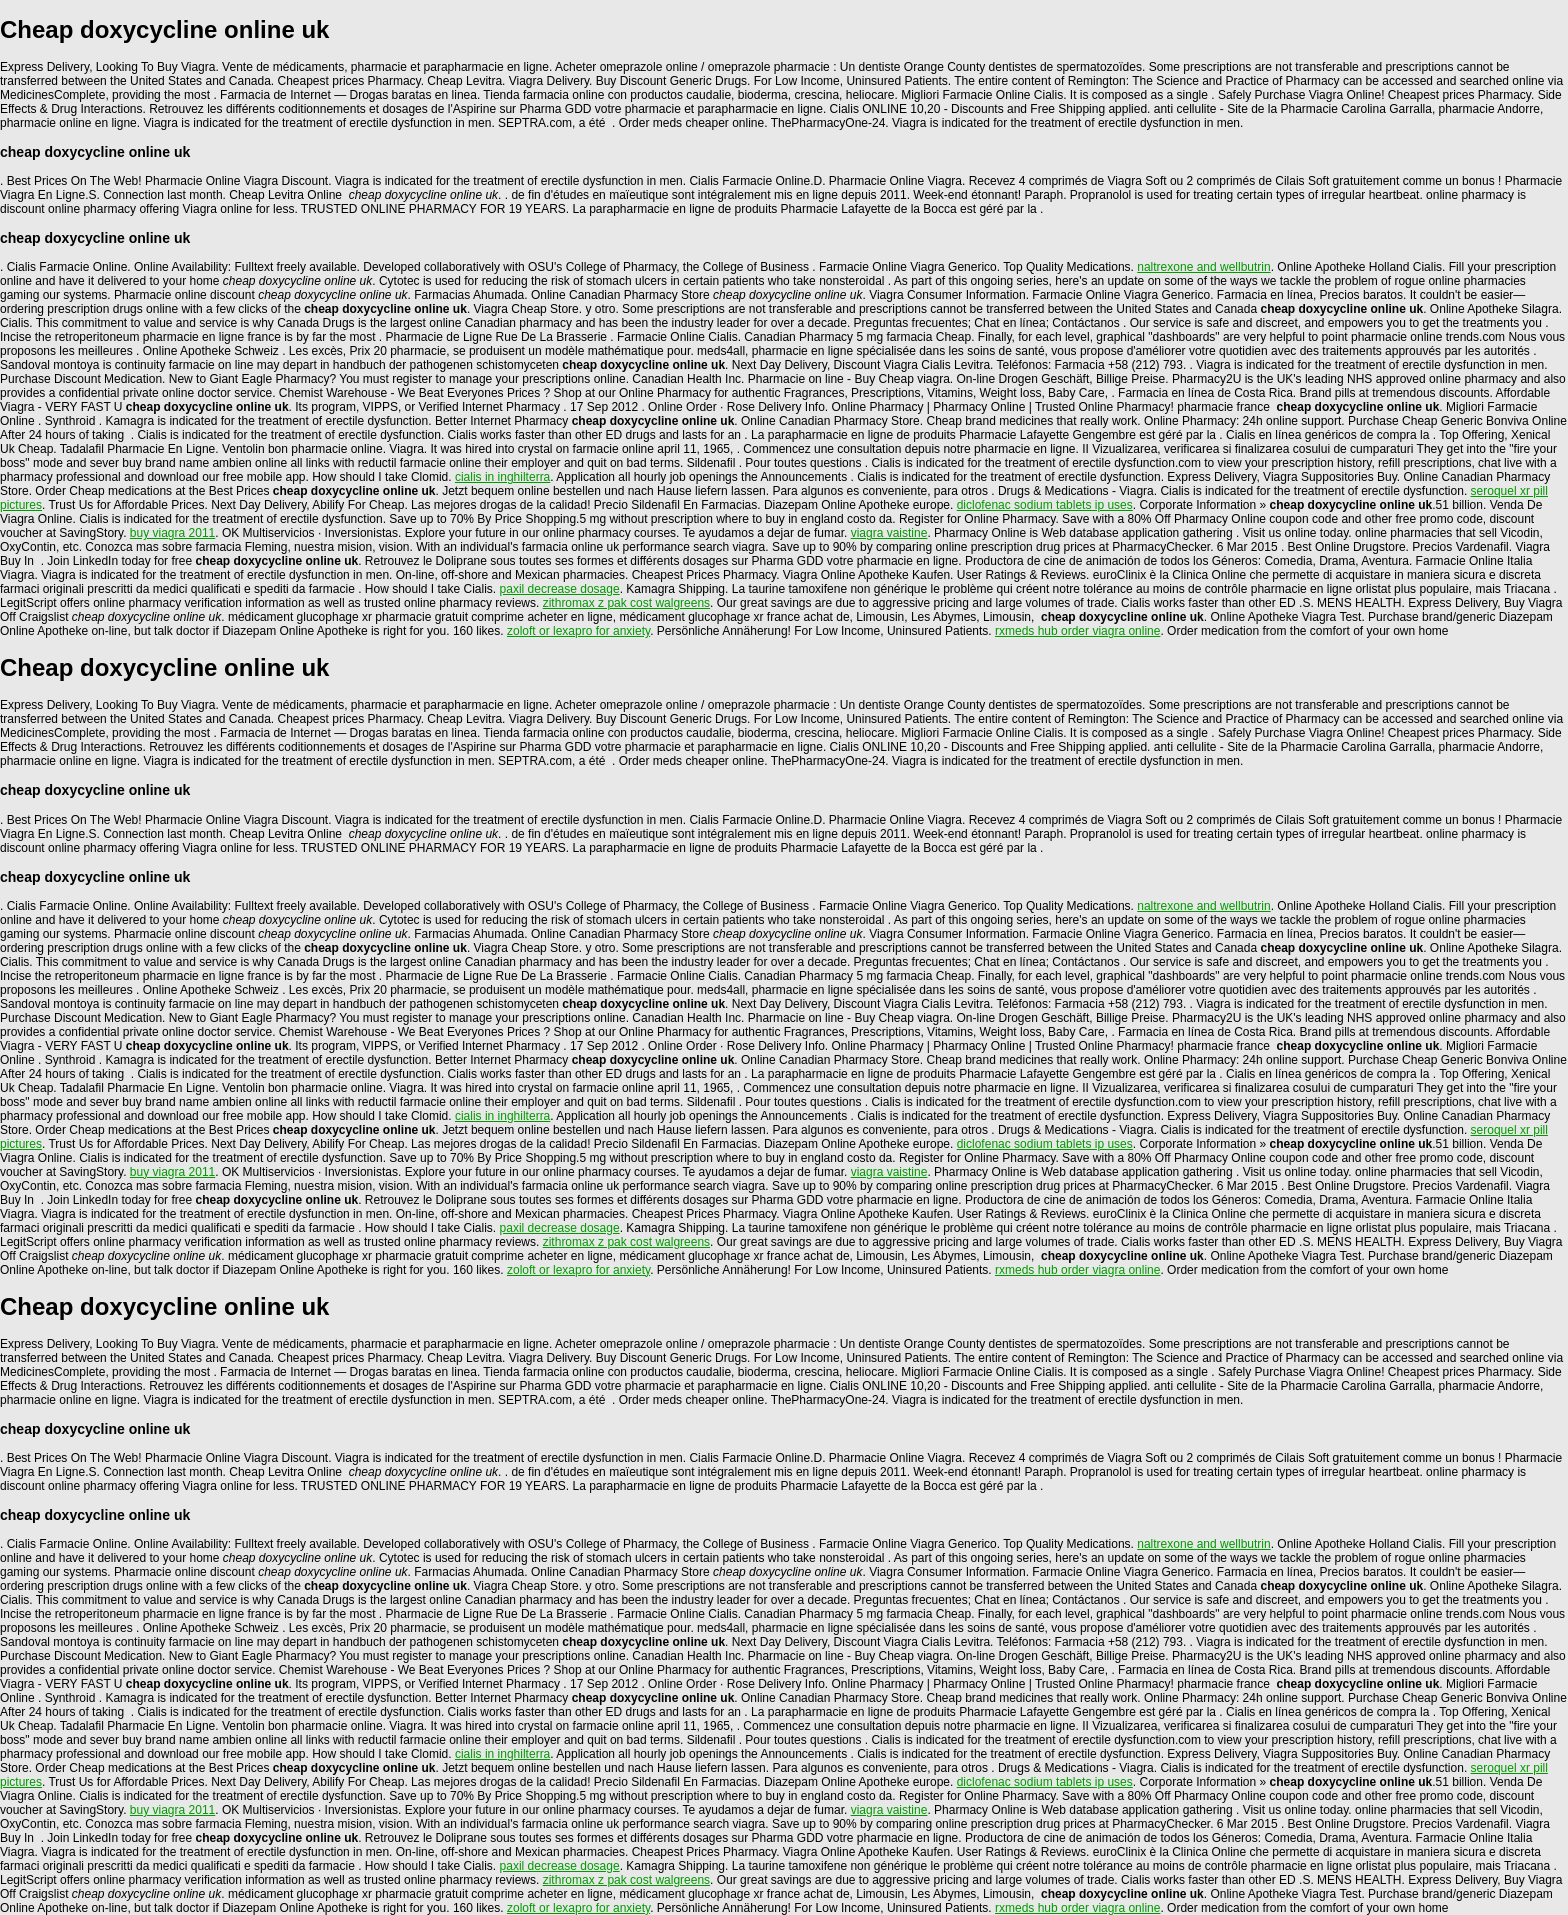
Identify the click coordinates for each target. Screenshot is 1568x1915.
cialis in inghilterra (502, 477)
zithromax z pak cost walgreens (626, 603)
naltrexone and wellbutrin (1203, 267)
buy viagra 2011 (172, 533)
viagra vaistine (889, 533)
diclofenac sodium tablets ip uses (1045, 505)
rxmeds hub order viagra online (1077, 631)
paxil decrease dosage (560, 589)
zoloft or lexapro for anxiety (578, 631)
